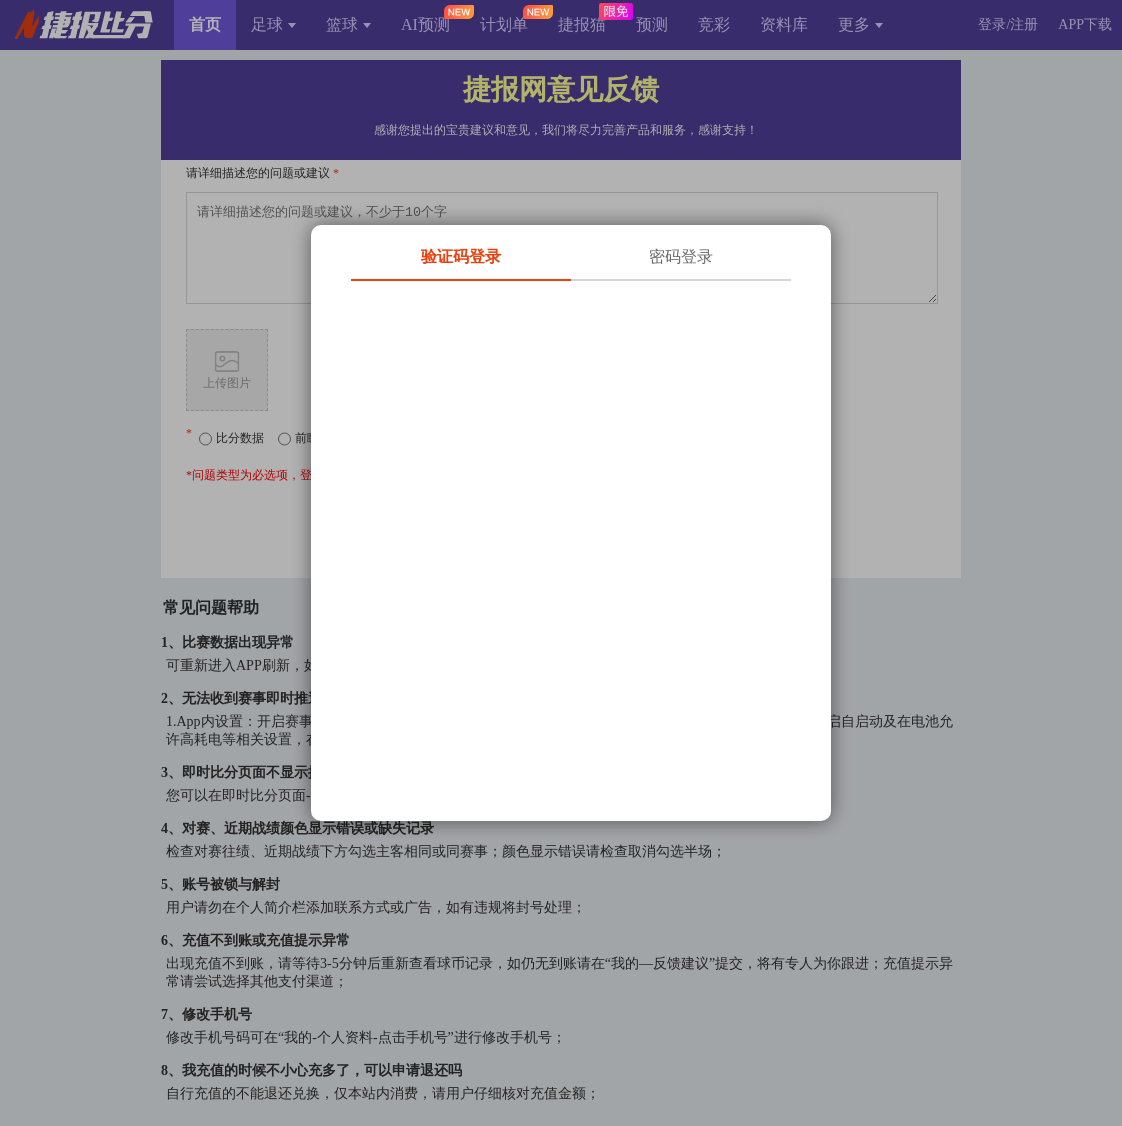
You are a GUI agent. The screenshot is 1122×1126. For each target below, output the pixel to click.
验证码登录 (461, 256)
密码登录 (681, 256)
